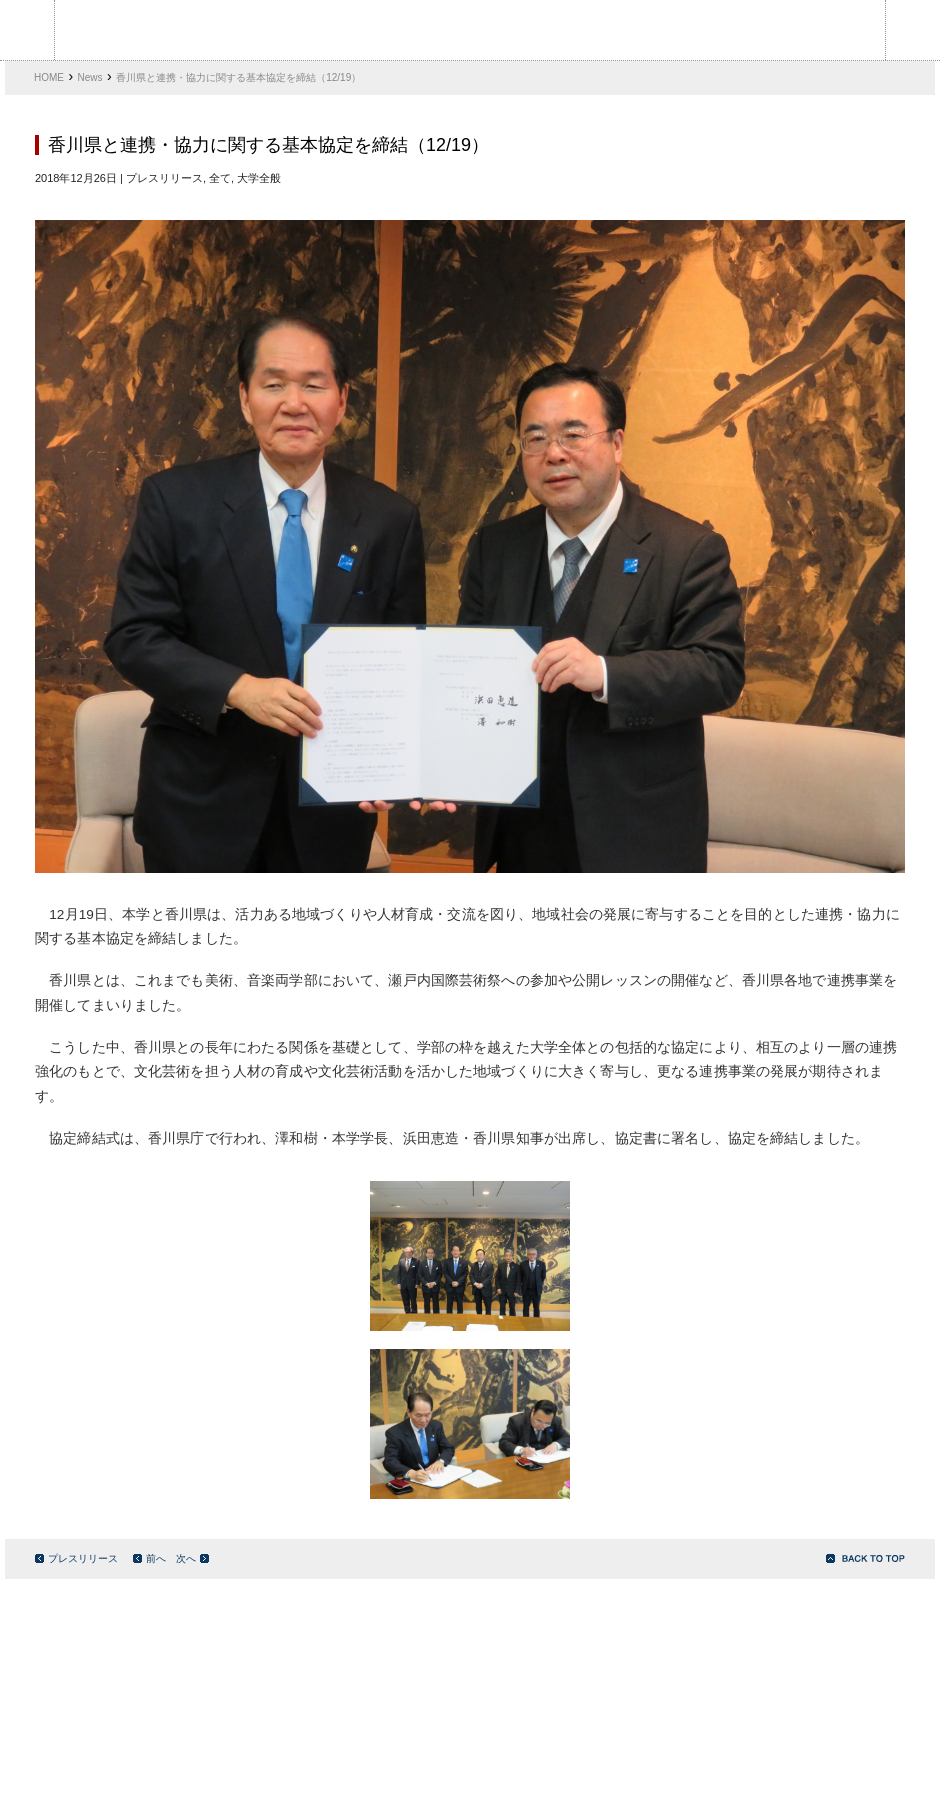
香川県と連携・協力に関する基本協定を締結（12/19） (238, 77)
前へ (149, 1558)
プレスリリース (76, 1558)
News (90, 77)
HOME (49, 77)
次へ (192, 1558)
